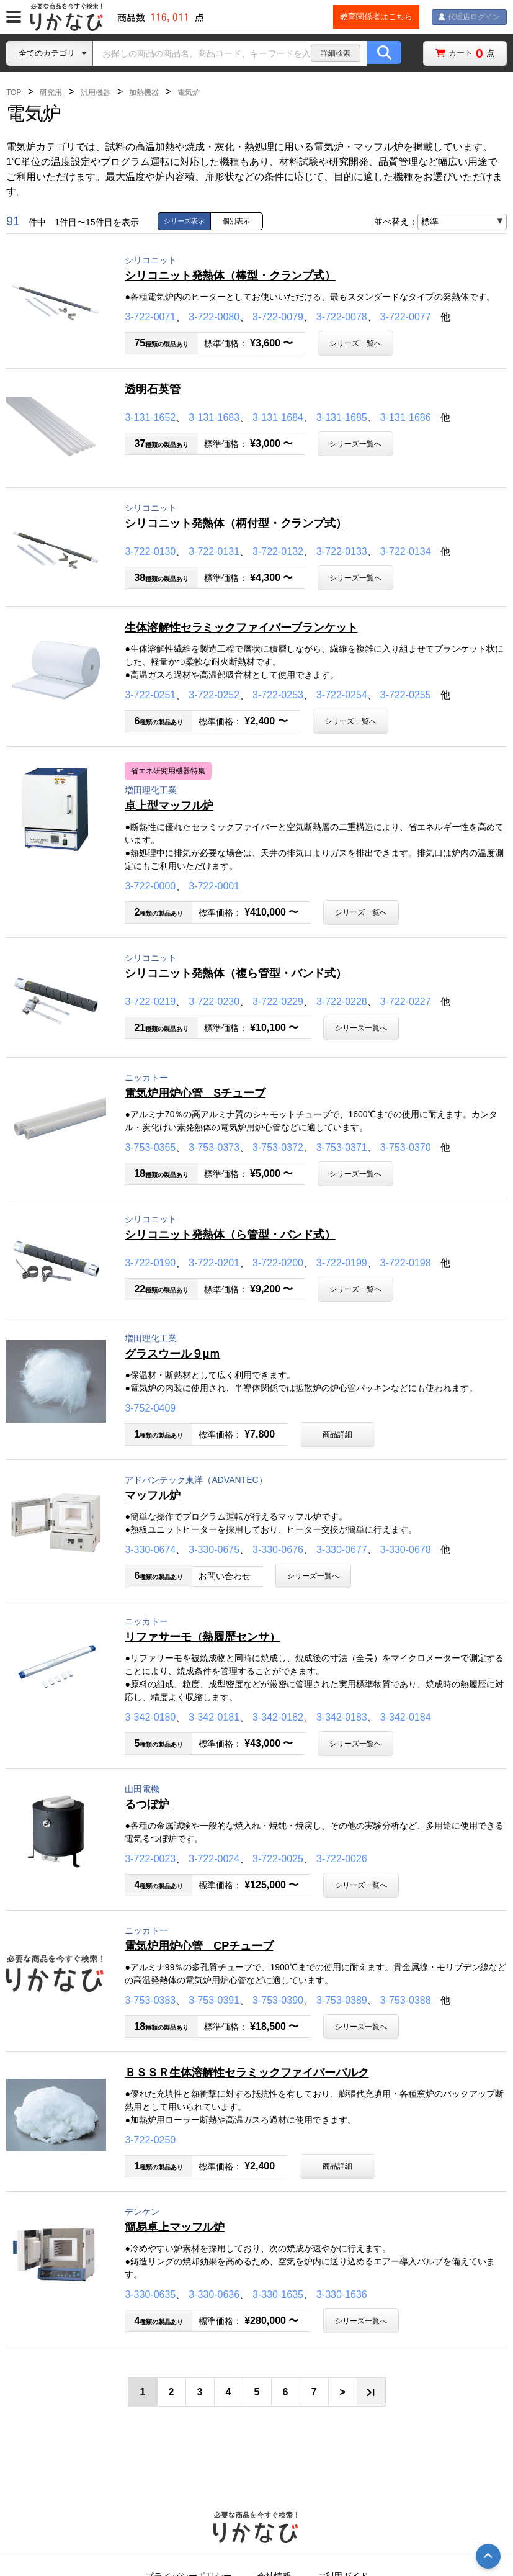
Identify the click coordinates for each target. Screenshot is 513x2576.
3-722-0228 (341, 1001)
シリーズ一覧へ (355, 343)
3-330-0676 (277, 1549)
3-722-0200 (277, 1263)
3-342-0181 (214, 1717)
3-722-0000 (150, 886)
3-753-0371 (341, 1147)
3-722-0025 (277, 1858)
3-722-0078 (341, 317)
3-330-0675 (214, 1549)
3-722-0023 (150, 1858)
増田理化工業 (151, 790)
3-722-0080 (214, 317)
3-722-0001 (214, 886)
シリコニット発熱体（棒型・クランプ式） (230, 275)
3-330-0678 (405, 1549)
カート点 (471, 53)
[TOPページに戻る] (67, 17)
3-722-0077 (405, 317)
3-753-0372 (277, 1147)
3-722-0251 (150, 695)
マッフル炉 (152, 1495)
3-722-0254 (341, 695)
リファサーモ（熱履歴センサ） (202, 1637)
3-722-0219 (150, 1001)
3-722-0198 (405, 1263)
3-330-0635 (150, 2294)
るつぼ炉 (147, 1804)
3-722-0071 (150, 317)
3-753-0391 (214, 2000)
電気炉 (188, 92)
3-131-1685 (341, 417)
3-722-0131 (214, 551)
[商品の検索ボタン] (384, 53)
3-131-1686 (405, 417)
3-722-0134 (405, 551)
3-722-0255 (405, 695)
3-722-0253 (277, 695)
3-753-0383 (150, 2000)
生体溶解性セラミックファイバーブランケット (241, 627)
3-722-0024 (214, 1858)
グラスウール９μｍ (172, 1354)
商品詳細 (337, 1434)
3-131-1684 (277, 417)
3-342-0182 (277, 1717)
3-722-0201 (214, 1263)
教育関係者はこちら (368, 16)
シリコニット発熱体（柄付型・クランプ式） (235, 523)
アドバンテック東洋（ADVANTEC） (196, 1480)
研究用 (51, 92)
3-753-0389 (341, 2000)
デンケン (142, 2212)
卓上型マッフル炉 (169, 805)
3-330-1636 (341, 2294)
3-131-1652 (150, 417)
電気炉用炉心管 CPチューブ (199, 1946)
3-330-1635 (277, 2294)
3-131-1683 (214, 417)
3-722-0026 (341, 1858)
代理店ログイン (470, 16)
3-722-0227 (405, 1001)
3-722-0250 (150, 2140)
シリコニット (151, 260)
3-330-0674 (150, 1549)
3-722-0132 (277, 551)
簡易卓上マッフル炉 (175, 2227)
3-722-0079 (277, 317)
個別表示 (236, 221)
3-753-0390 (277, 2000)
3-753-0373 (214, 1147)
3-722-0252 (214, 695)
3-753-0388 (405, 2000)
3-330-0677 (341, 1549)
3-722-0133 (341, 551)
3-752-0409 (150, 1408)
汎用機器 (95, 92)
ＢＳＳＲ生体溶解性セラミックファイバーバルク (246, 2072)
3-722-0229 (277, 1001)
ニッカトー (146, 1078)
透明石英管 (152, 389)
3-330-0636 (214, 2294)
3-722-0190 (150, 1263)
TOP (13, 92)
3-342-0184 (405, 1717)
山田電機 (142, 1789)
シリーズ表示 (184, 221)
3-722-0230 (214, 1001)
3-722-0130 (150, 551)
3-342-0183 (341, 1717)
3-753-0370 (405, 1147)
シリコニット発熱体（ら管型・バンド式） (230, 1234)
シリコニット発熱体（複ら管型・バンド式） (235, 973)
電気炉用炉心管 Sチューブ (195, 1093)
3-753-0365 (150, 1147)
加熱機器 (144, 92)
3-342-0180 (150, 1717)
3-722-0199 (341, 1263)
